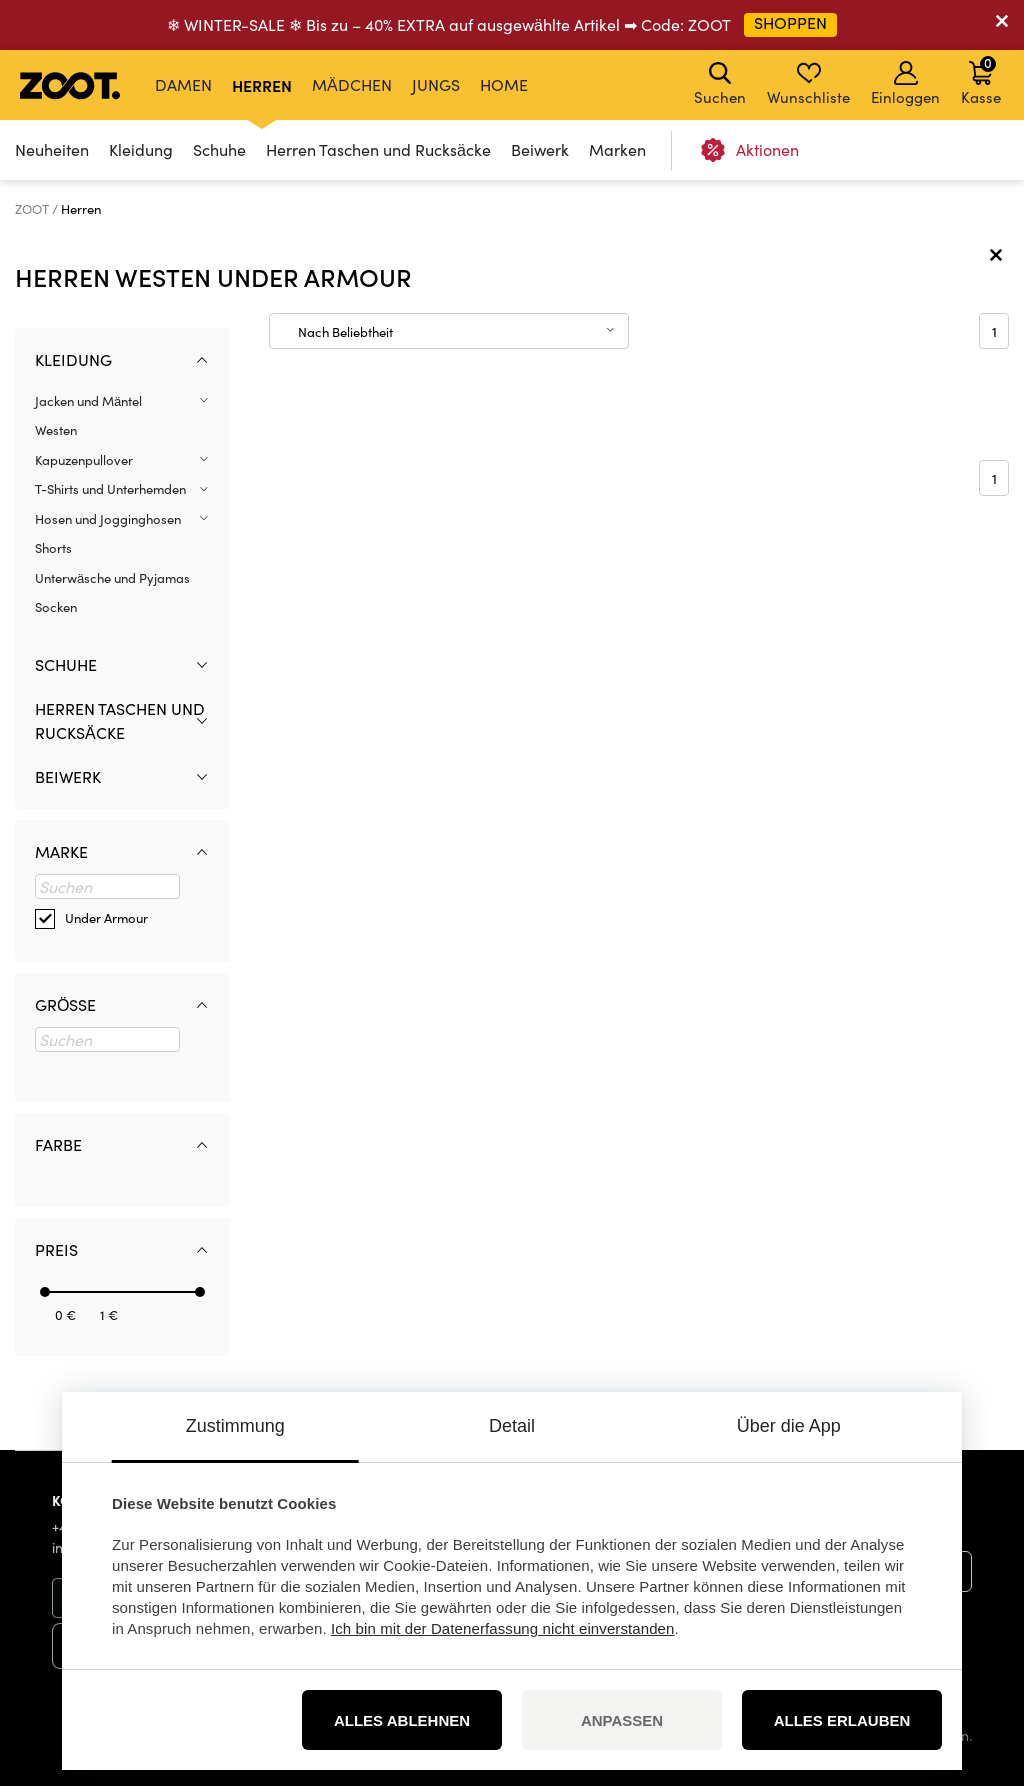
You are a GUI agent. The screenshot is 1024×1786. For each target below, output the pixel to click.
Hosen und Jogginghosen (108, 519)
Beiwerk (540, 149)
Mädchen (352, 84)
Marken (617, 149)
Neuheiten (52, 149)
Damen (183, 84)
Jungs (436, 84)
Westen (56, 430)
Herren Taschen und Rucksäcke (378, 149)
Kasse (981, 80)
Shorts (53, 548)
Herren (262, 85)
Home (504, 84)
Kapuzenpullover (84, 460)
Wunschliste (808, 84)
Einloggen (905, 84)
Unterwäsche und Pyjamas (112, 578)
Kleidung (141, 149)
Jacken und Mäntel (88, 401)
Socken (56, 607)
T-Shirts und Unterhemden (110, 489)
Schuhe (219, 149)
